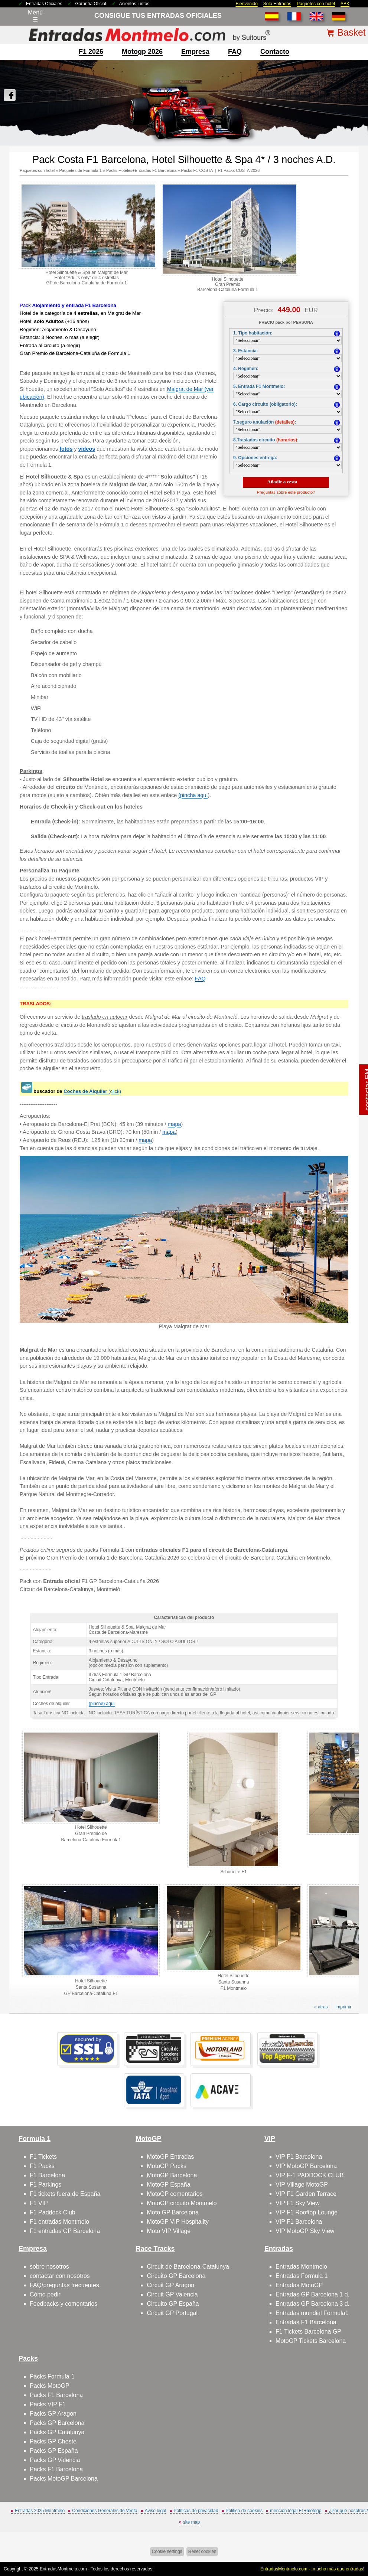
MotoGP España (168, 2184)
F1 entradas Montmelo (59, 2222)
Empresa (195, 51)
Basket (351, 32)
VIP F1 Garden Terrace (306, 2194)
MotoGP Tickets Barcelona (311, 2341)
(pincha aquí (193, 795)
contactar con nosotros (60, 2276)
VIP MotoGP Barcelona (306, 2166)
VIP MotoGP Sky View (305, 2231)
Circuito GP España (173, 2304)
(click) (92, 1091)
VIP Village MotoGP (302, 2184)
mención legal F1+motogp (295, 2510)
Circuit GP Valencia (172, 2294)
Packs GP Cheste (53, 2441)
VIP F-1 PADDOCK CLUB (309, 2175)
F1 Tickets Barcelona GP (308, 2331)
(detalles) (285, 422)
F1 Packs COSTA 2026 (239, 170)
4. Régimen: (245, 368)
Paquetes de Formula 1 (80, 170)
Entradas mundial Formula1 (312, 2313)
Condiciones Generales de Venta (104, 2510)
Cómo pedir (45, 2294)
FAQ (235, 51)
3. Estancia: (245, 350)
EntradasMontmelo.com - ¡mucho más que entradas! (312, 2569)
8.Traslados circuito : (266, 440)
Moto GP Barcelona (172, 2212)
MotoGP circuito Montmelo (181, 2203)
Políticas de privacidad (196, 2510)
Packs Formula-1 (52, 2376)
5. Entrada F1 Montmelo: (259, 386)
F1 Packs (42, 2166)
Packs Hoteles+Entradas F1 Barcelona (141, 170)
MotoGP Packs (166, 2166)
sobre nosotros (49, 2266)
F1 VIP (39, 2203)
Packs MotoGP (49, 2386)
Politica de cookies (244, 2510)
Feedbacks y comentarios (63, 2304)
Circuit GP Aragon (170, 2285)
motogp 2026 (142, 51)
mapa (174, 1124)
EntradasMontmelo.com (63, 2569)
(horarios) (286, 440)
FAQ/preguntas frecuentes (64, 2285)
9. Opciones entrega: (255, 457)
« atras (321, 2006)
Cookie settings (167, 2551)
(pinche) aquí (102, 1703)
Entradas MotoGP (299, 2285)
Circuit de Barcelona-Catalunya (188, 2266)
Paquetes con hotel (316, 3)
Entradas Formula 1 (302, 2276)
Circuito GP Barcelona (176, 2276)
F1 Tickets (43, 2157)
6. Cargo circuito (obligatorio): (265, 404)
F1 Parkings (45, 2184)
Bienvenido (246, 3)
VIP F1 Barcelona (299, 2157)
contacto (274, 51)
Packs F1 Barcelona (56, 2395)
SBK (345, 3)
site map (191, 2522)
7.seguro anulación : (264, 422)
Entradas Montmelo (301, 2266)
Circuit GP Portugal (172, 2313)
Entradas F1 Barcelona (306, 2322)
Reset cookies (202, 2551)
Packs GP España (54, 2451)
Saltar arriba (349, 2542)
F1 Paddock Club (52, 2212)
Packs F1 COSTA (197, 170)
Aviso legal (155, 2510)
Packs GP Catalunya (57, 2432)
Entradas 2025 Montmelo (40, 2510)
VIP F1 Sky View (298, 2203)
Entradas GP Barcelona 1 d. (312, 2294)
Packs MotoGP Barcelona (64, 2478)
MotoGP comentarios (174, 2194)
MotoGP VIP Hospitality (178, 2222)
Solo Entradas (277, 3)
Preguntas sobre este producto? (286, 492)
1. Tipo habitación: (253, 333)
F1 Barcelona (47, 2175)
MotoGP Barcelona (172, 2175)
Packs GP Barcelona (57, 2423)
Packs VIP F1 (48, 2404)
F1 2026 (91, 51)
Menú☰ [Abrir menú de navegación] (35, 16)
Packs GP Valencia (55, 2460)
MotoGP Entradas (170, 2157)
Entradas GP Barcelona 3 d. (312, 2304)
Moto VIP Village (168, 2231)
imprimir (344, 2006)
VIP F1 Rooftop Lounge (307, 2212)
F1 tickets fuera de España (65, 2194)
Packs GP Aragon (53, 2413)
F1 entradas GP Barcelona (65, 2231)
